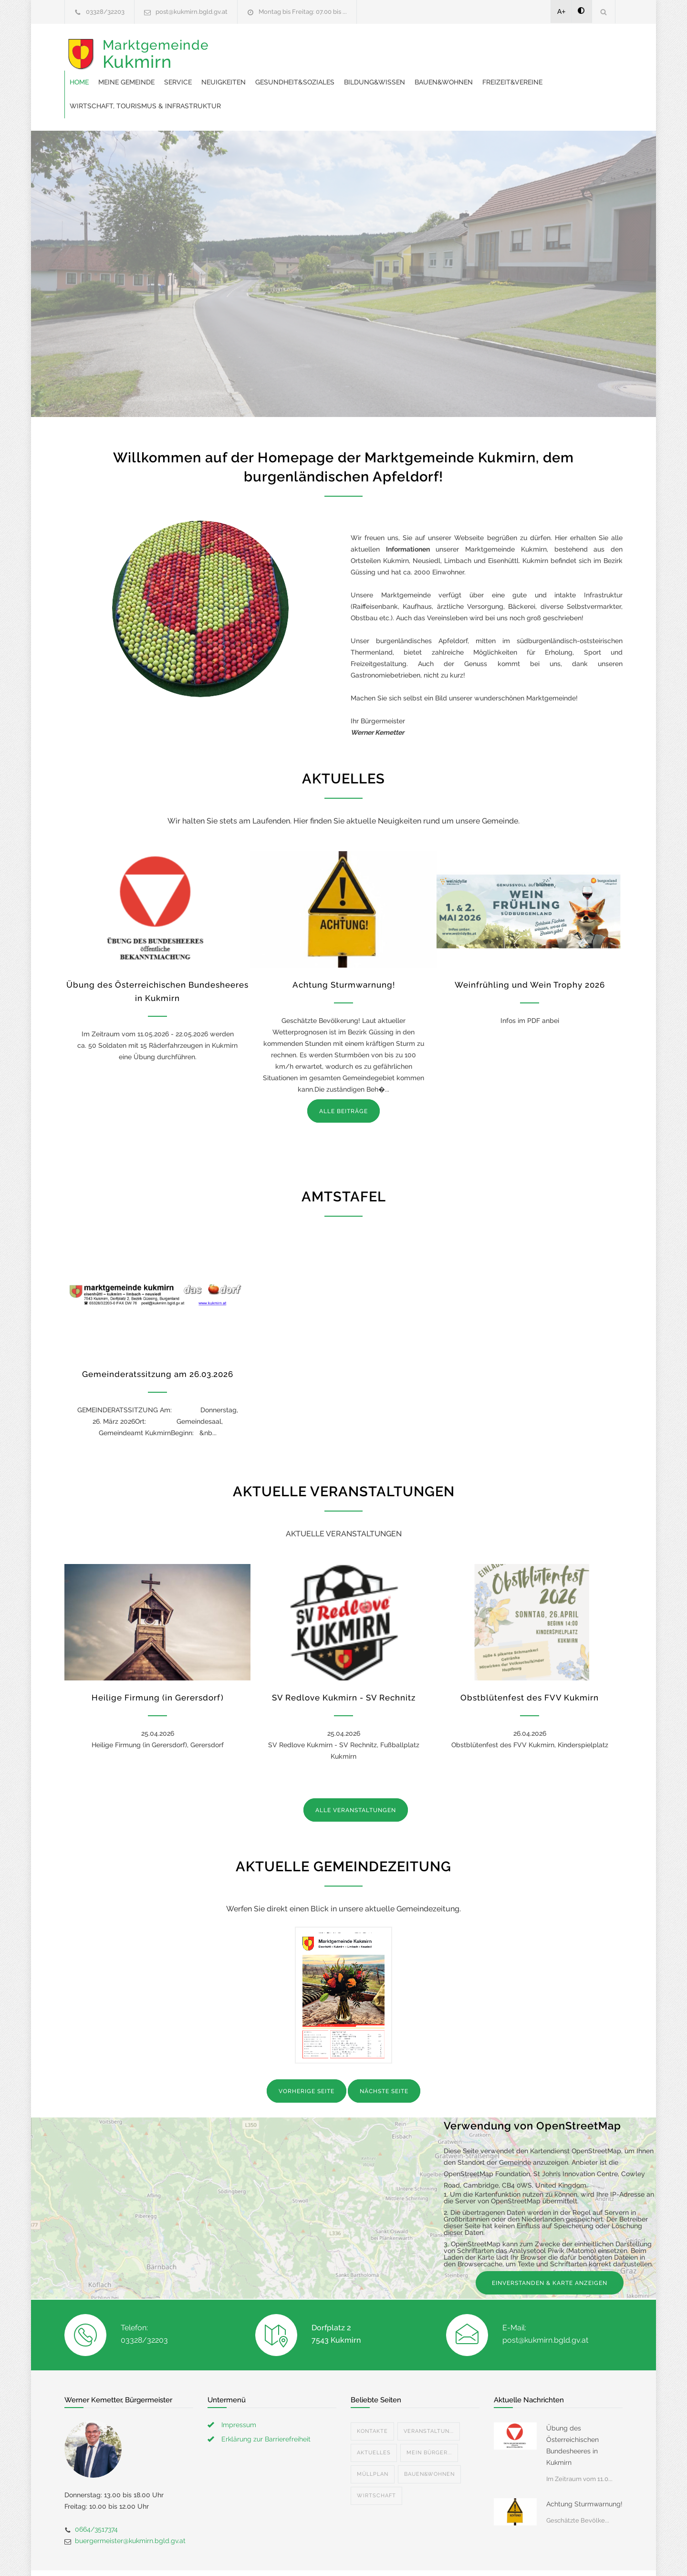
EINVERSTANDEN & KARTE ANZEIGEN (549, 2248)
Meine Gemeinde (279, 48)
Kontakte (372, 2397)
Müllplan (372, 2440)
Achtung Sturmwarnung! (343, 950)
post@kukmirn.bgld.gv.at (192, 11)
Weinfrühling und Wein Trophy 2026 (530, 950)
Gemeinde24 (263, 2556)
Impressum (238, 2390)
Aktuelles (374, 2418)
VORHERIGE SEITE (306, 2057)
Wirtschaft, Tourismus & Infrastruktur (435, 71)
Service (330, 48)
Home (231, 48)
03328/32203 (105, 11)
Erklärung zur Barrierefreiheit (266, 2405)
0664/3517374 (96, 2495)
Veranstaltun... (429, 2397)
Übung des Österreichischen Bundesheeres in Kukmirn (572, 2411)
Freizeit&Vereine (320, 71)
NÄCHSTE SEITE (384, 2057)
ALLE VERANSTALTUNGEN (355, 1776)
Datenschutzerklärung (467, 2556)
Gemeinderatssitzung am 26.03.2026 (157, 1340)
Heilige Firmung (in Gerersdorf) (158, 1663)
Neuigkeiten (376, 48)
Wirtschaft (376, 2461)
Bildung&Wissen (527, 48)
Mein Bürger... (429, 2418)
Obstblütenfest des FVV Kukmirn (529, 1663)
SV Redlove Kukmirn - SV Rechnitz (344, 1663)
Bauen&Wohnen (251, 71)
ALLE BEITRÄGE (343, 1077)
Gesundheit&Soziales (447, 48)
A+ (561, 11)
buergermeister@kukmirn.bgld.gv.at (130, 2506)
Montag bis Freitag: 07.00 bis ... (303, 11)
